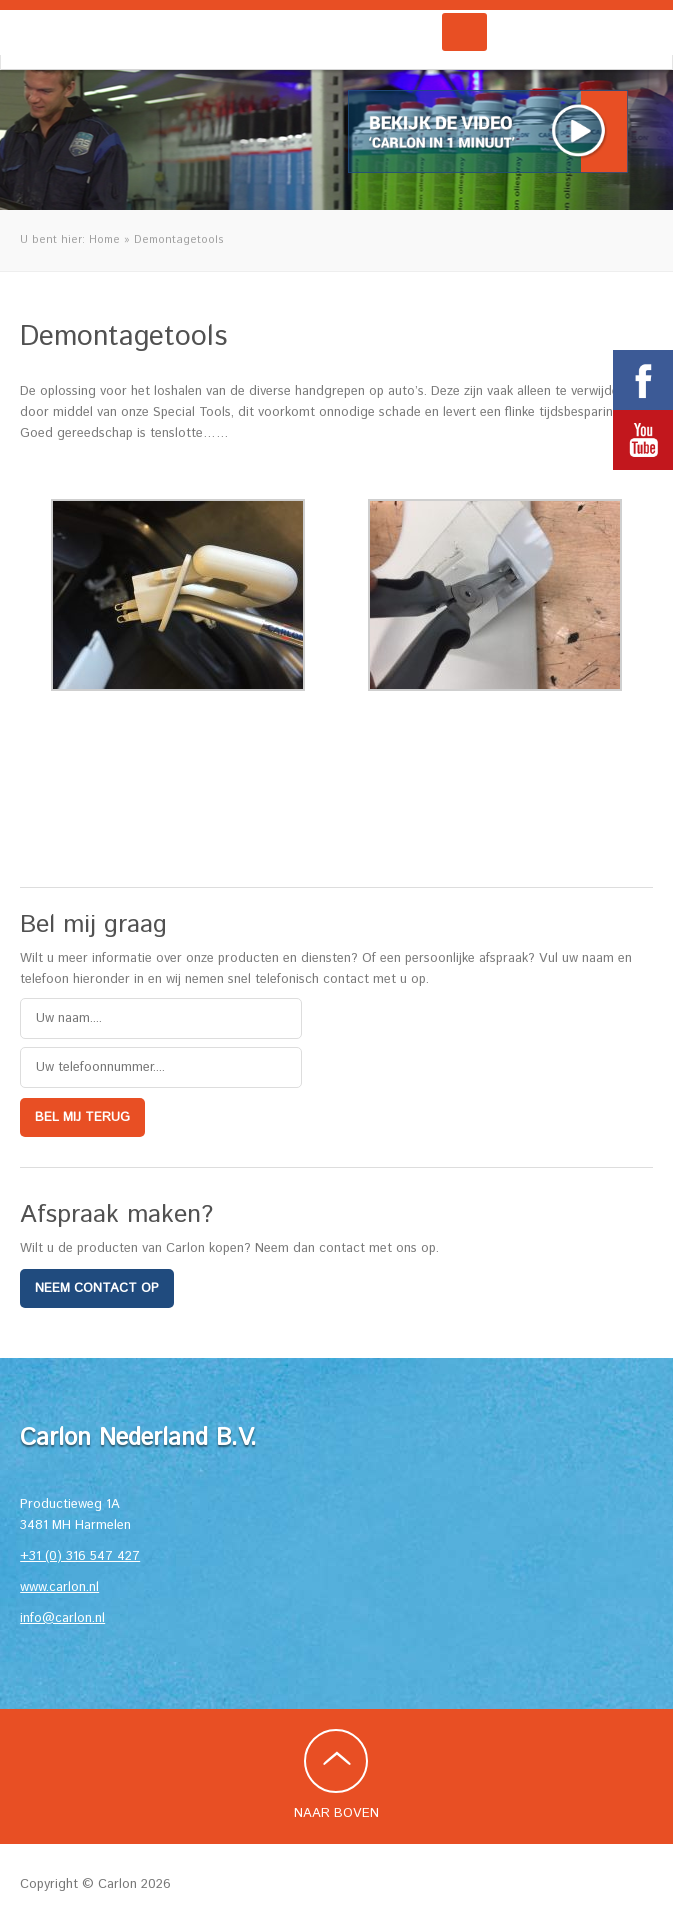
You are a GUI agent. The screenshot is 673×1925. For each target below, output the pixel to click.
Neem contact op (97, 1288)
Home (104, 240)
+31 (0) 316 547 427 (80, 1556)
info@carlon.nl (62, 1618)
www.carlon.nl (59, 1587)
